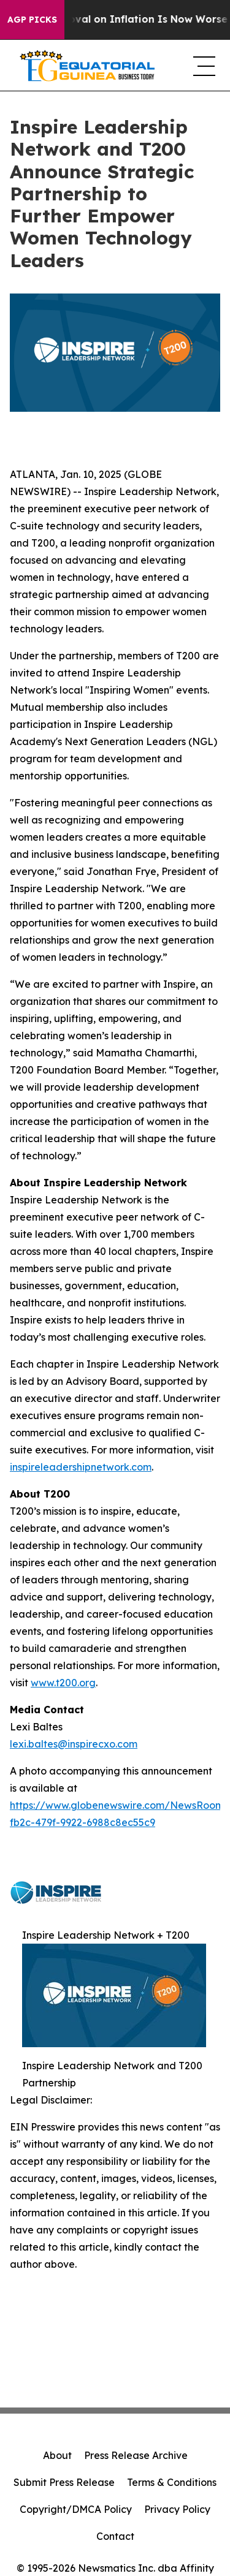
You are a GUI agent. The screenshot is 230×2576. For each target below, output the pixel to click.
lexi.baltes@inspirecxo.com (73, 1744)
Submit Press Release (64, 2482)
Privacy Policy (177, 2509)
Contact (115, 2536)
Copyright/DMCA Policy (76, 2509)
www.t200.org (63, 1682)
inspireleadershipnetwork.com (80, 1467)
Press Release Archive (136, 2455)
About (57, 2455)
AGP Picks (32, 19)
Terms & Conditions (172, 2482)
